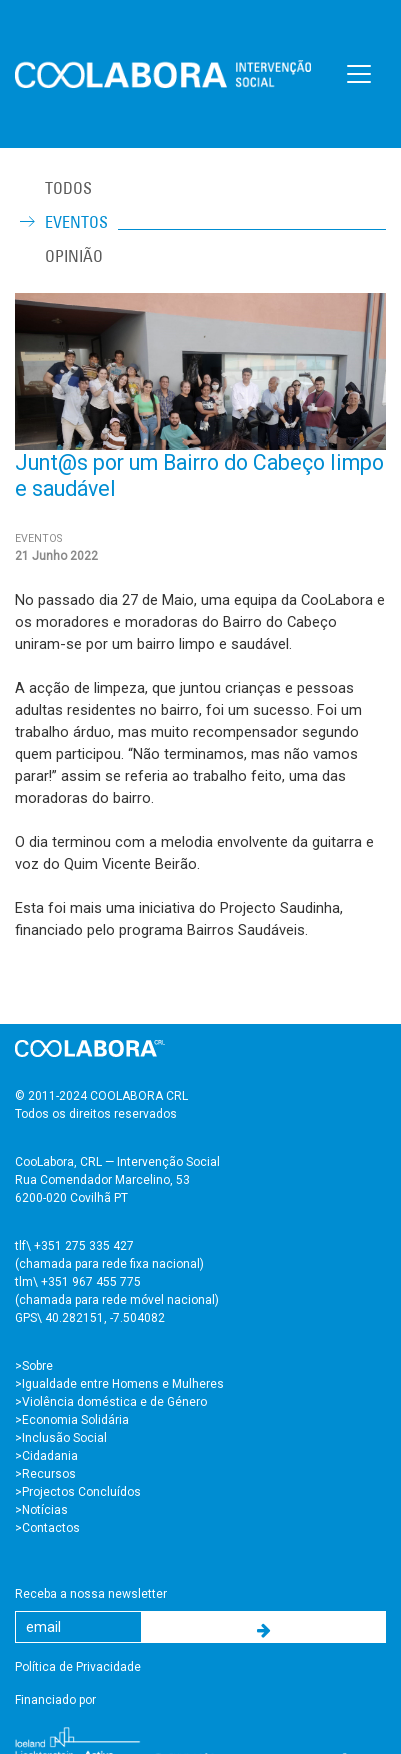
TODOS (68, 188)
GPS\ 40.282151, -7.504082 (90, 1318)
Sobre (37, 1366)
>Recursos (45, 1474)
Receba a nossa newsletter (91, 1594)
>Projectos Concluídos (78, 1492)
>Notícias (41, 1510)
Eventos (76, 222)
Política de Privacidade (78, 1667)
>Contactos (47, 1528)
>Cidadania (46, 1456)
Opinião (74, 256)
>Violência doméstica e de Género (111, 1402)
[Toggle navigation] (359, 74)
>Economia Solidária (72, 1420)
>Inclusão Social (61, 1438)
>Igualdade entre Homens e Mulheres (119, 1384)
